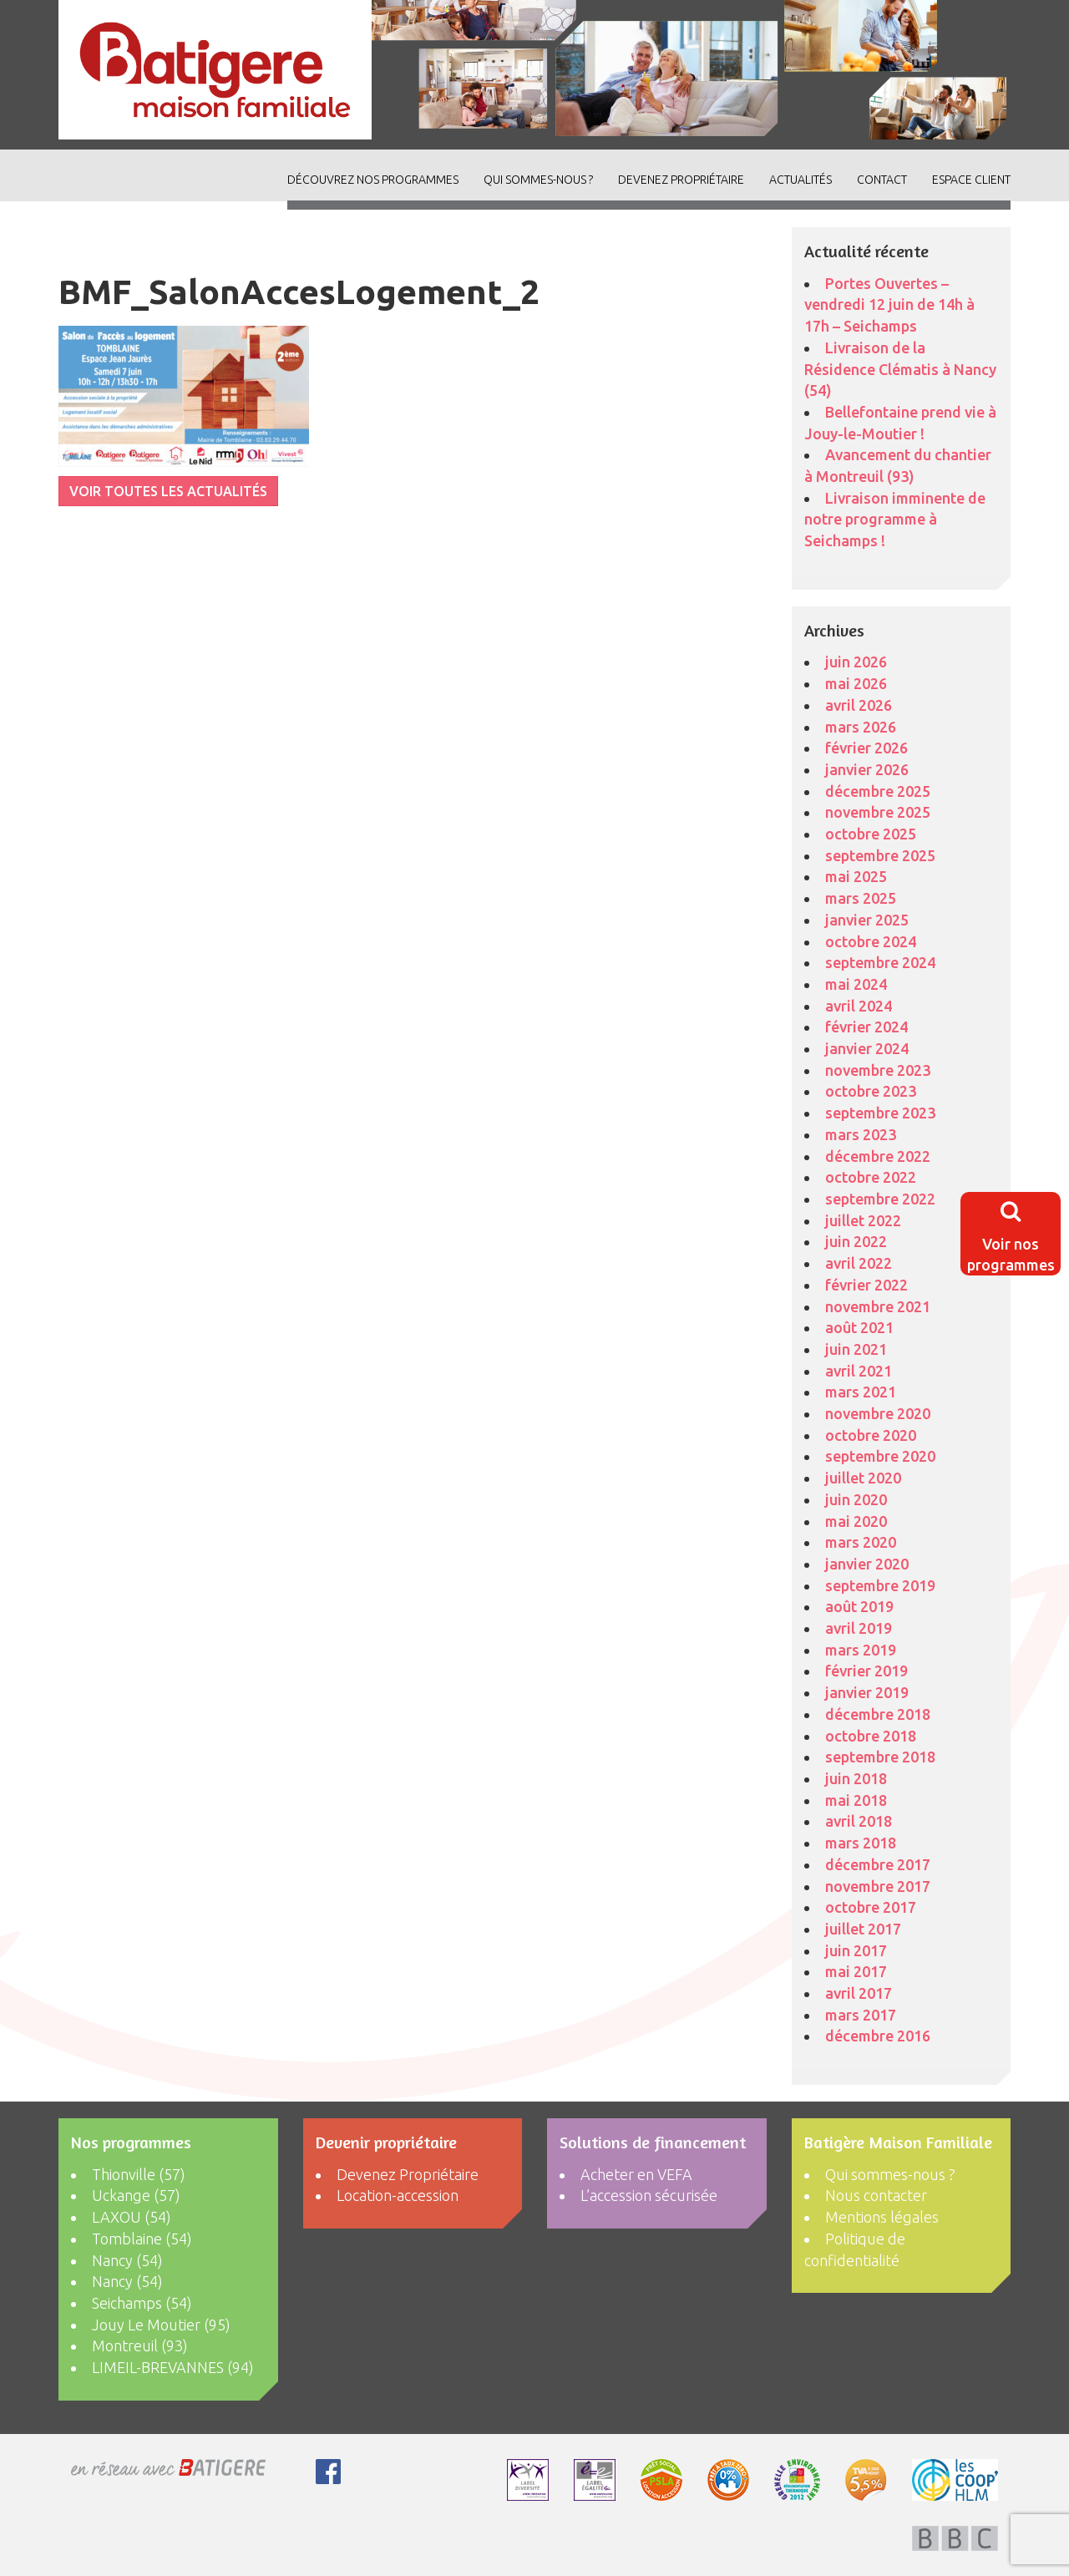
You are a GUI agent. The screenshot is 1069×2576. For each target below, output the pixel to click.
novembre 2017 (877, 1886)
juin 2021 (856, 1349)
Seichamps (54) (142, 2303)
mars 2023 (860, 1134)
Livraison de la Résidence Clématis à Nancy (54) (900, 368)
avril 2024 (858, 1005)
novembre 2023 (877, 1070)
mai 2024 (856, 984)
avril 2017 (858, 1993)
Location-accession (398, 2195)
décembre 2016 (877, 2035)
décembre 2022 (877, 1156)
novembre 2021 (877, 1306)
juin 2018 (856, 1778)
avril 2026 (858, 705)
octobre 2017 (870, 1907)
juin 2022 (856, 1241)
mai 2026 (856, 683)
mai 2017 (856, 1971)
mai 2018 (856, 1800)
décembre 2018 (877, 1714)
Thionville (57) (138, 2174)
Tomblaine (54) (142, 2238)
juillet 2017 (863, 1928)
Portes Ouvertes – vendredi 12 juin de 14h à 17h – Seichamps (889, 304)
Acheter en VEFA (636, 2174)
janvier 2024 (867, 1048)
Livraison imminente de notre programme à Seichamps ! (894, 519)
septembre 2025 (880, 855)
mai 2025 (856, 876)
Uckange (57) (136, 2195)
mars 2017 (860, 2014)
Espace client (971, 179)
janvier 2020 (867, 1563)
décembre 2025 (877, 791)
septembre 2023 (880, 1112)
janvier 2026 (867, 769)
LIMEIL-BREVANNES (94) (173, 2367)
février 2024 (866, 1026)
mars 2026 (860, 726)
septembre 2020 (880, 1456)
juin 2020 (856, 1499)
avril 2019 (858, 1628)
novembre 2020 (877, 1413)
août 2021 (859, 1327)
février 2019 (866, 1670)
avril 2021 (858, 1370)
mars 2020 (860, 1542)
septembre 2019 (880, 1585)
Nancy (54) (127, 2260)
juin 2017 (856, 1950)
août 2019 (859, 1606)
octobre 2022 (870, 1177)
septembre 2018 (880, 1756)
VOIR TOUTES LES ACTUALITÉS (168, 491)
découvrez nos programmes (373, 179)
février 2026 (866, 747)
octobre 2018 (870, 1735)
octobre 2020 (870, 1435)
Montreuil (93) (140, 2345)
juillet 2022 (863, 1220)
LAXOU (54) (131, 2216)
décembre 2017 (877, 1864)
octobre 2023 (870, 1091)
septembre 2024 (880, 962)
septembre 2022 (880, 1198)
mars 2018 (860, 1842)
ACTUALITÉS (800, 179)
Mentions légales (882, 2216)
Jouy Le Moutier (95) (161, 2324)
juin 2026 (856, 661)
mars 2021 (860, 1391)
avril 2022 (858, 1263)
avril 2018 (858, 1821)
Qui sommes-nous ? (538, 179)
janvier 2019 (867, 1692)
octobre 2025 (870, 833)
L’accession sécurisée (648, 2195)
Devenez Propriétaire (681, 179)
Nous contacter (876, 2195)
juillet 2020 (863, 1477)
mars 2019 (860, 1649)
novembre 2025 (877, 812)
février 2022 (866, 1284)
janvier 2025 (867, 919)
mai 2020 (856, 1521)
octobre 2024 (870, 941)
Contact (882, 179)
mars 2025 (860, 898)
